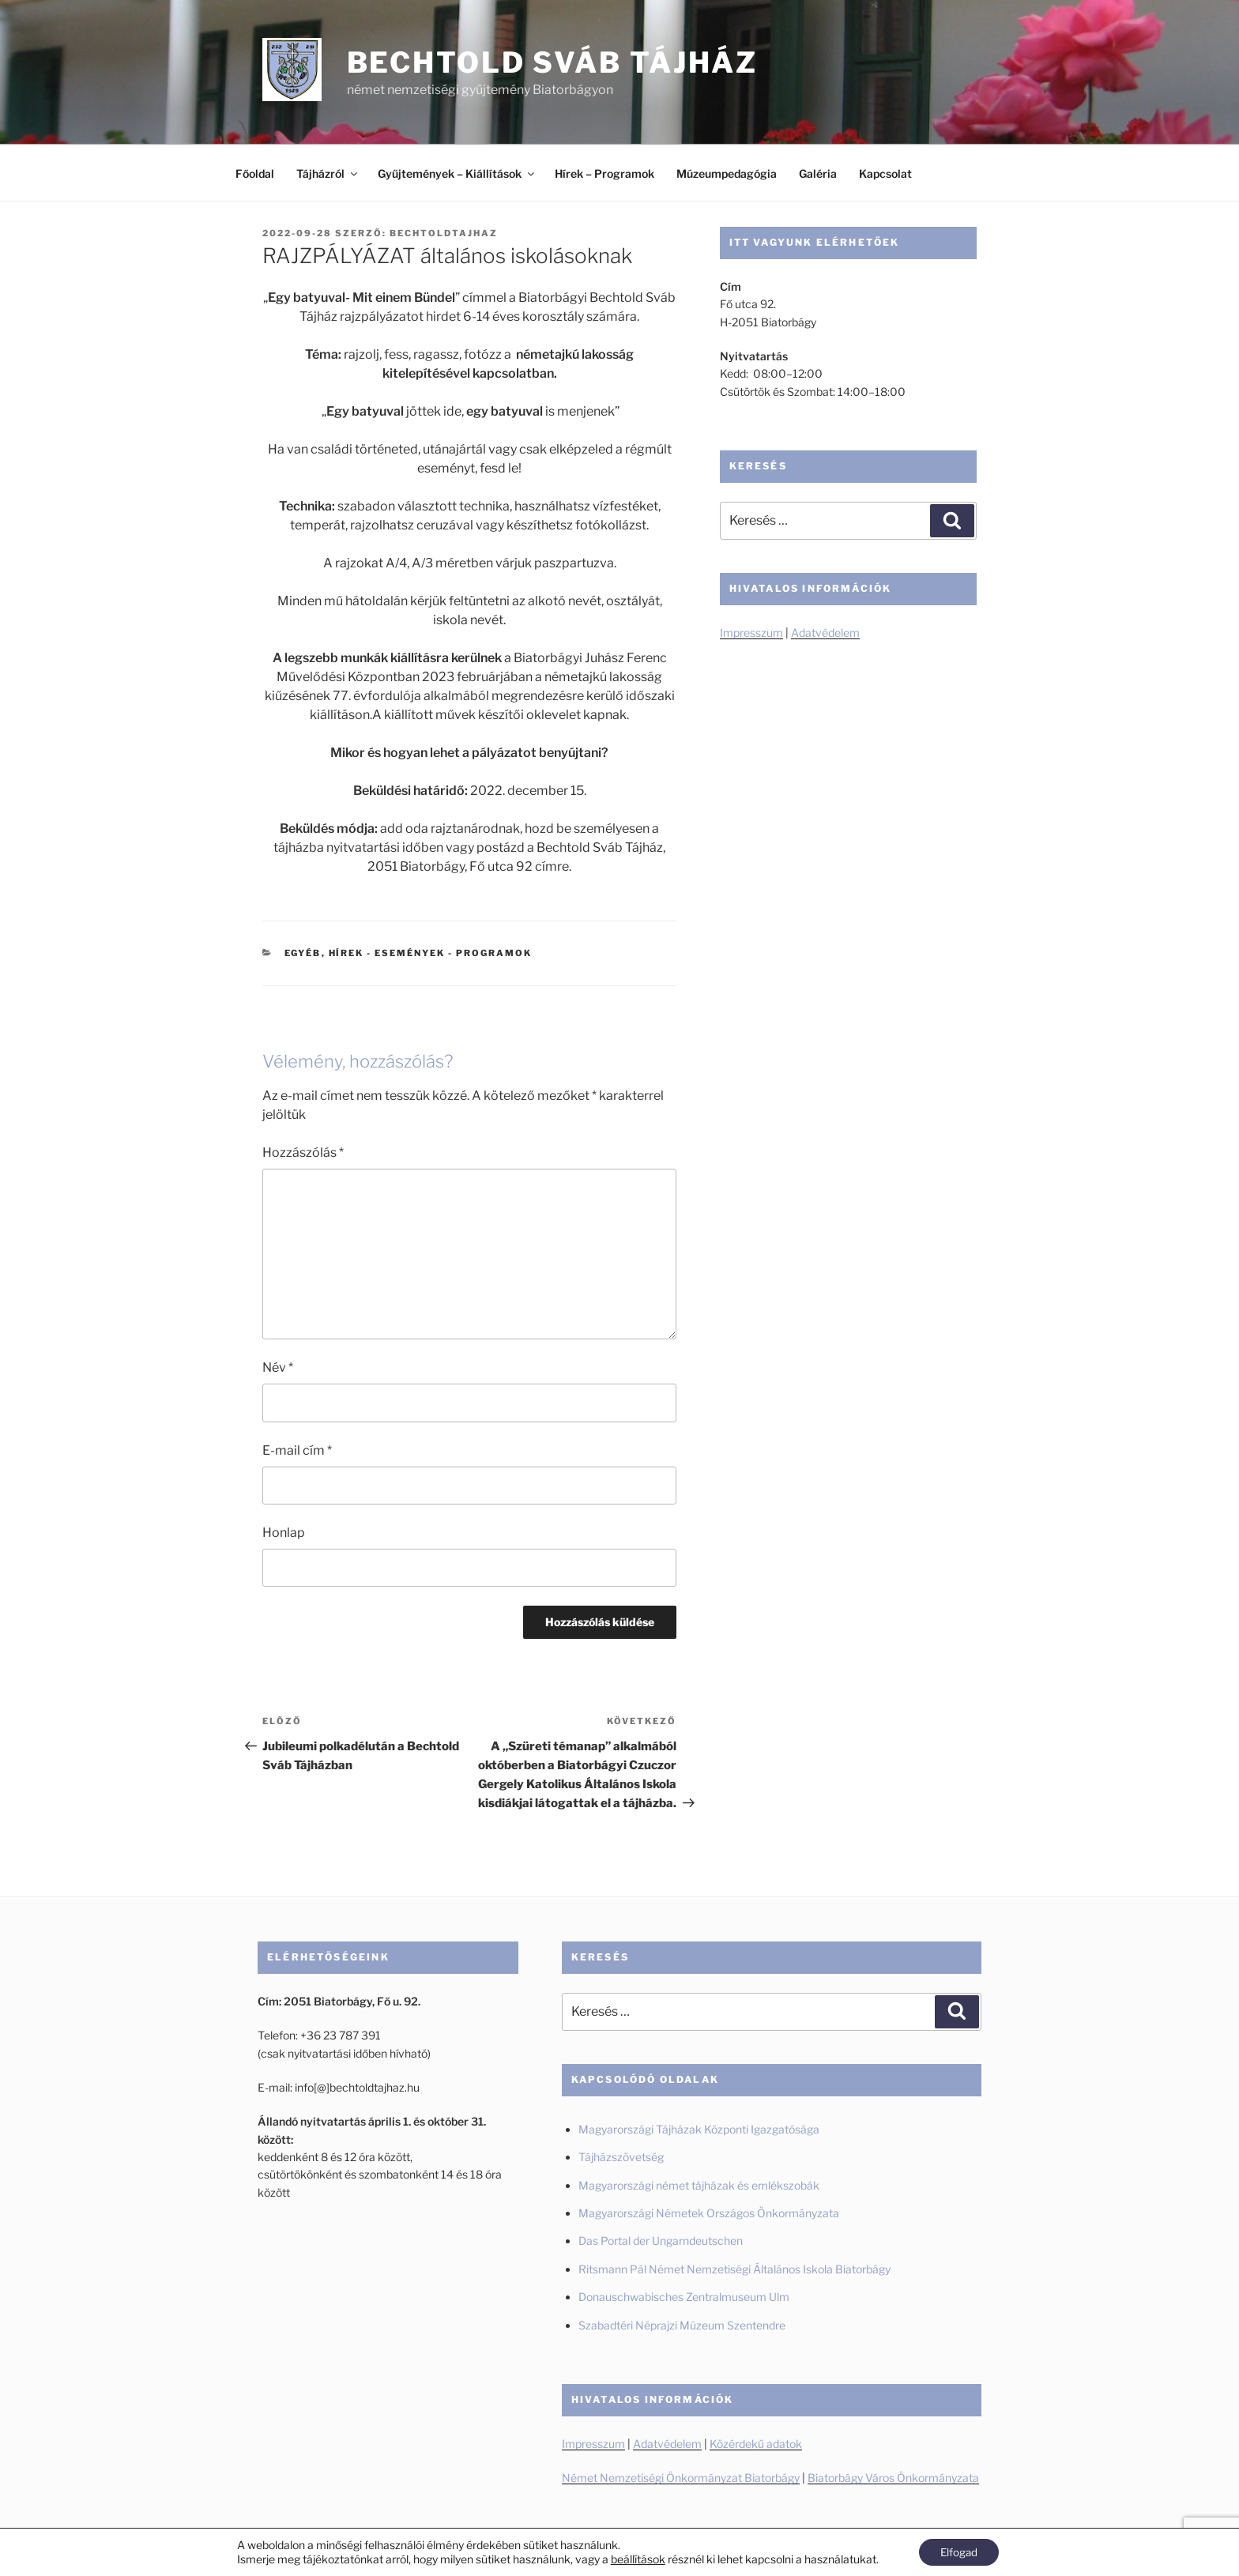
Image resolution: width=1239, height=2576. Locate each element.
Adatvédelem (825, 632)
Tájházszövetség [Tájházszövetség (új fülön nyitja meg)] (621, 2157)
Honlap (283, 1532)
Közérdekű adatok (756, 2443)
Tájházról (328, 173)
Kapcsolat (885, 173)
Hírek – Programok (604, 173)
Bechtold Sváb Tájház (553, 62)
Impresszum (751, 632)
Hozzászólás (303, 1152)
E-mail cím (297, 1450)
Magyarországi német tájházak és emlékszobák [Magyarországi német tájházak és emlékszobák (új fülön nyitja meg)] (698, 2185)
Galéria (818, 173)
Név (277, 1367)
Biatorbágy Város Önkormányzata (893, 2477)
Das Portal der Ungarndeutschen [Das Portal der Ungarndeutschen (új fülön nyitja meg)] (660, 2240)
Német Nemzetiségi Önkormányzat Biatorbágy (681, 2477)
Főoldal (254, 173)
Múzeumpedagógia (726, 173)
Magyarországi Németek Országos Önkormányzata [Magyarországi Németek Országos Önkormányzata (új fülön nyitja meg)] (708, 2213)
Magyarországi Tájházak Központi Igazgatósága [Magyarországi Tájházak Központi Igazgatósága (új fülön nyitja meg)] (698, 2129)
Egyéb (303, 952)
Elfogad (959, 2551)
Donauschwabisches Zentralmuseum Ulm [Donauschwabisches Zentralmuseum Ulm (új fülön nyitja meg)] (683, 2296)
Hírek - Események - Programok (431, 952)
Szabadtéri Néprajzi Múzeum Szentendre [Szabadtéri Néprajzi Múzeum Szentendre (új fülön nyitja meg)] (683, 2325)
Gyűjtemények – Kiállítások (457, 173)
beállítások (635, 2558)
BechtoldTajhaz (444, 233)
